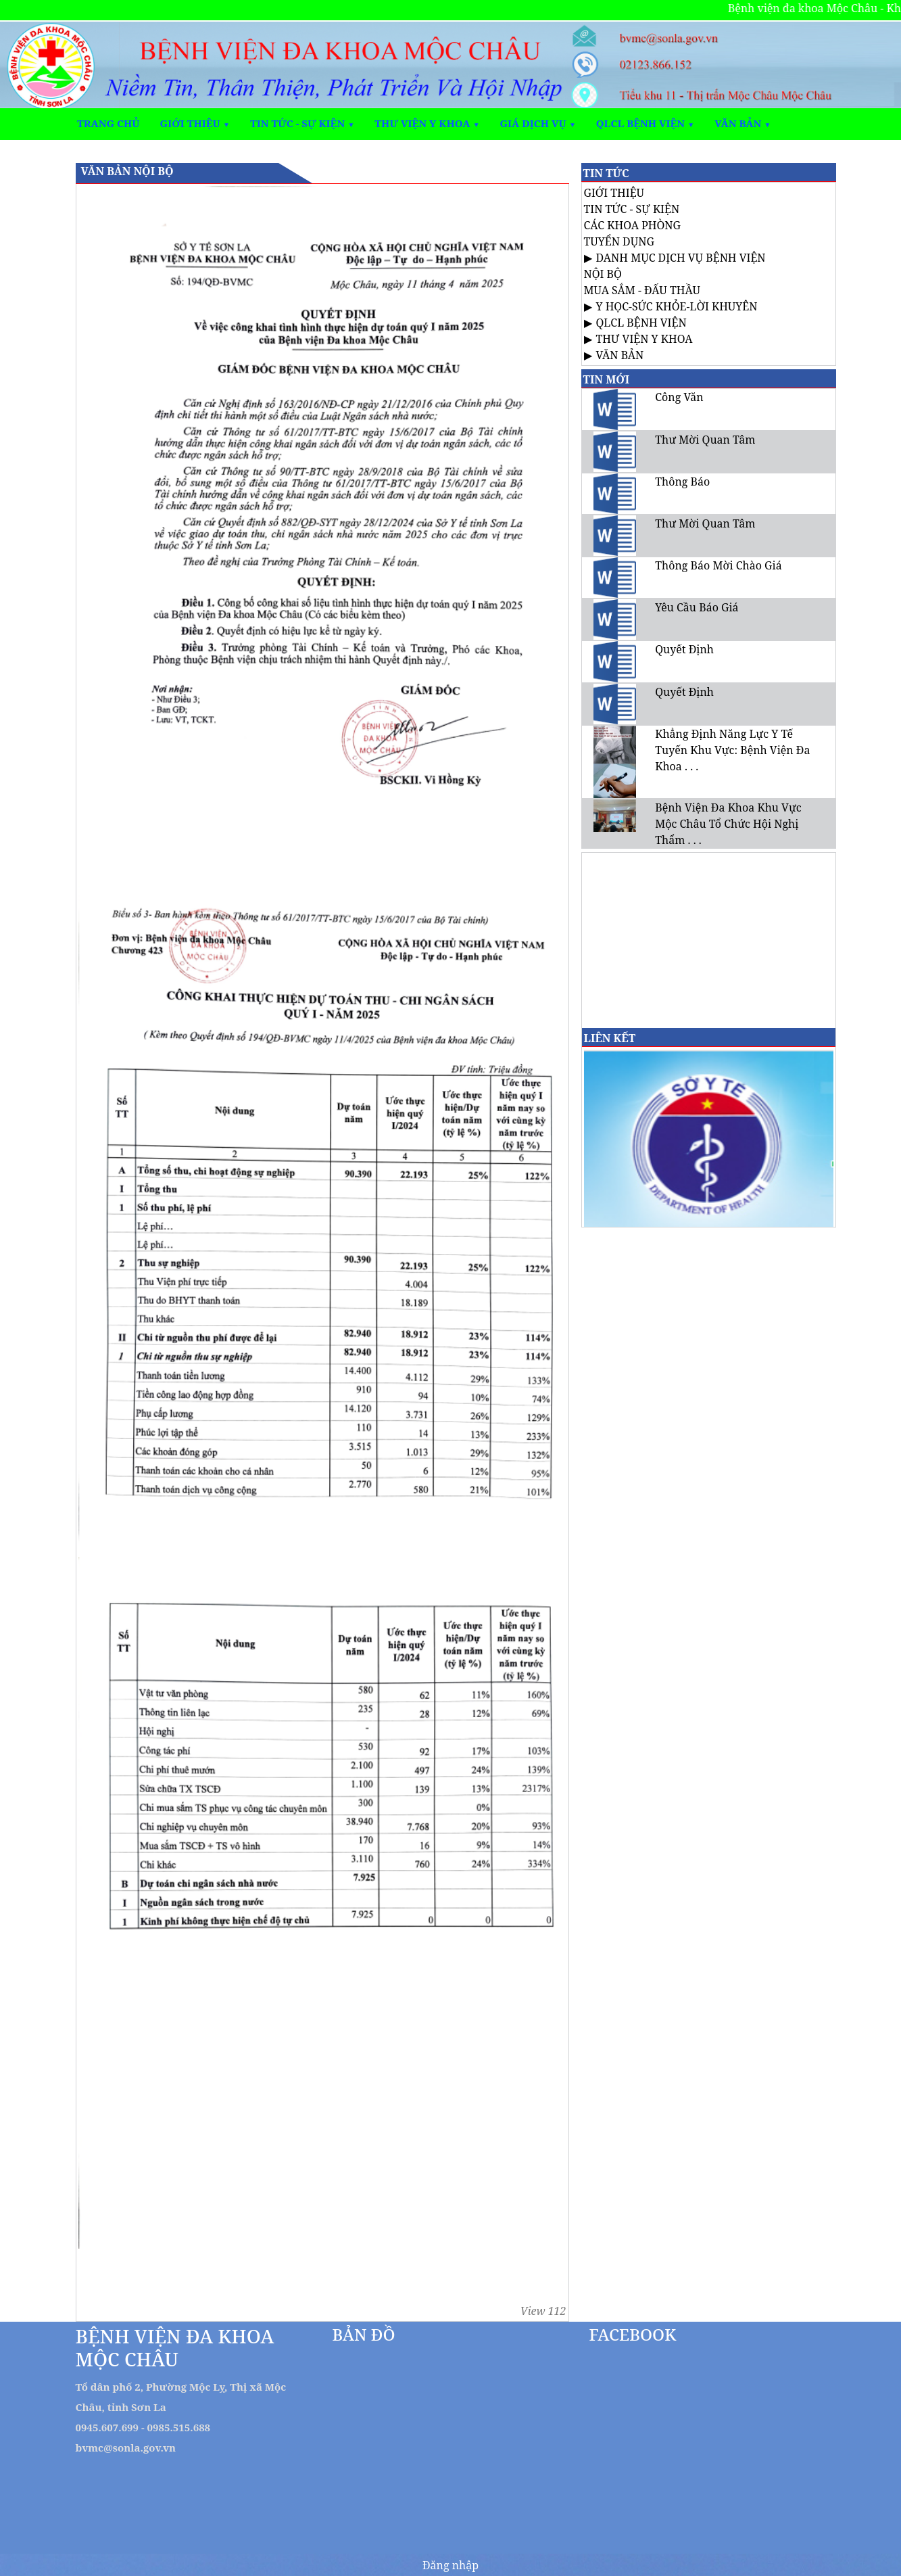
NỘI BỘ (603, 273)
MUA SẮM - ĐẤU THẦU (642, 290)
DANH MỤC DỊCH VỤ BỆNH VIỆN (681, 257)
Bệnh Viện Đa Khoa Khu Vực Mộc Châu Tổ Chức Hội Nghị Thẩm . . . (728, 823)
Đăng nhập (450, 2565)
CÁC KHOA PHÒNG (632, 225)
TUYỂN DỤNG (619, 241)
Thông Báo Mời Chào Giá (718, 565)
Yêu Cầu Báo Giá (696, 607)
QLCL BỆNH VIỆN (641, 322)
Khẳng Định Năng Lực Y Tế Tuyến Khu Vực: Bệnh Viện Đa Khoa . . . (732, 750)
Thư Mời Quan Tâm (705, 439)
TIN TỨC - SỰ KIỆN (632, 209)
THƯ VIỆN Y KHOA (644, 338)
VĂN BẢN (620, 355)
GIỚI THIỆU (614, 192)
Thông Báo (682, 481)
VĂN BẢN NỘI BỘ (127, 171)
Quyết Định (684, 649)
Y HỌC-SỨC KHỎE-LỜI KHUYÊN (677, 306)
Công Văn (679, 397)
